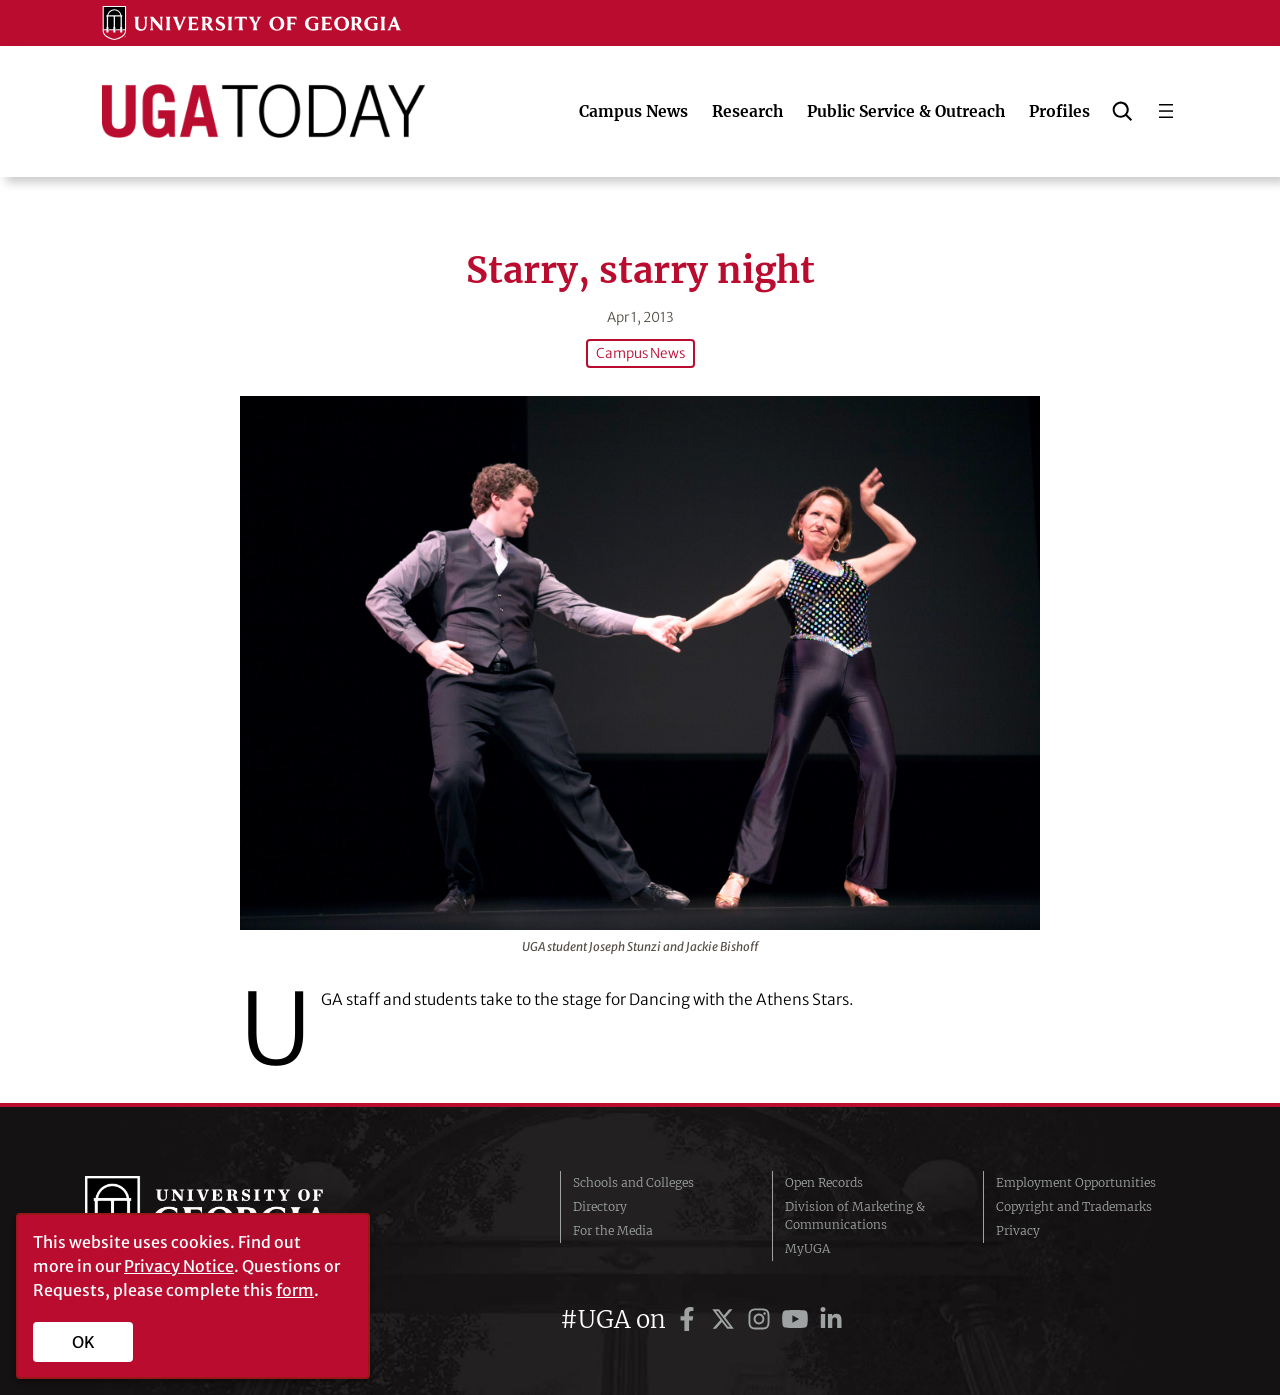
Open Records (824, 1182)
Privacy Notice (179, 1266)
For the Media (613, 1230)
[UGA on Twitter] (726, 1319)
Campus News (640, 353)
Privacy (1018, 1230)
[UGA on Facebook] (690, 1319)
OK (83, 1342)
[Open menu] (1166, 111)
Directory (600, 1206)
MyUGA (807, 1248)
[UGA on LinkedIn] (831, 1319)
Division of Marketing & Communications (855, 1215)
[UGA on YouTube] (798, 1319)
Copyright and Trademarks (1074, 1206)
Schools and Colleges (633, 1182)
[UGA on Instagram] (762, 1319)
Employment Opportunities (1076, 1182)
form (295, 1290)
